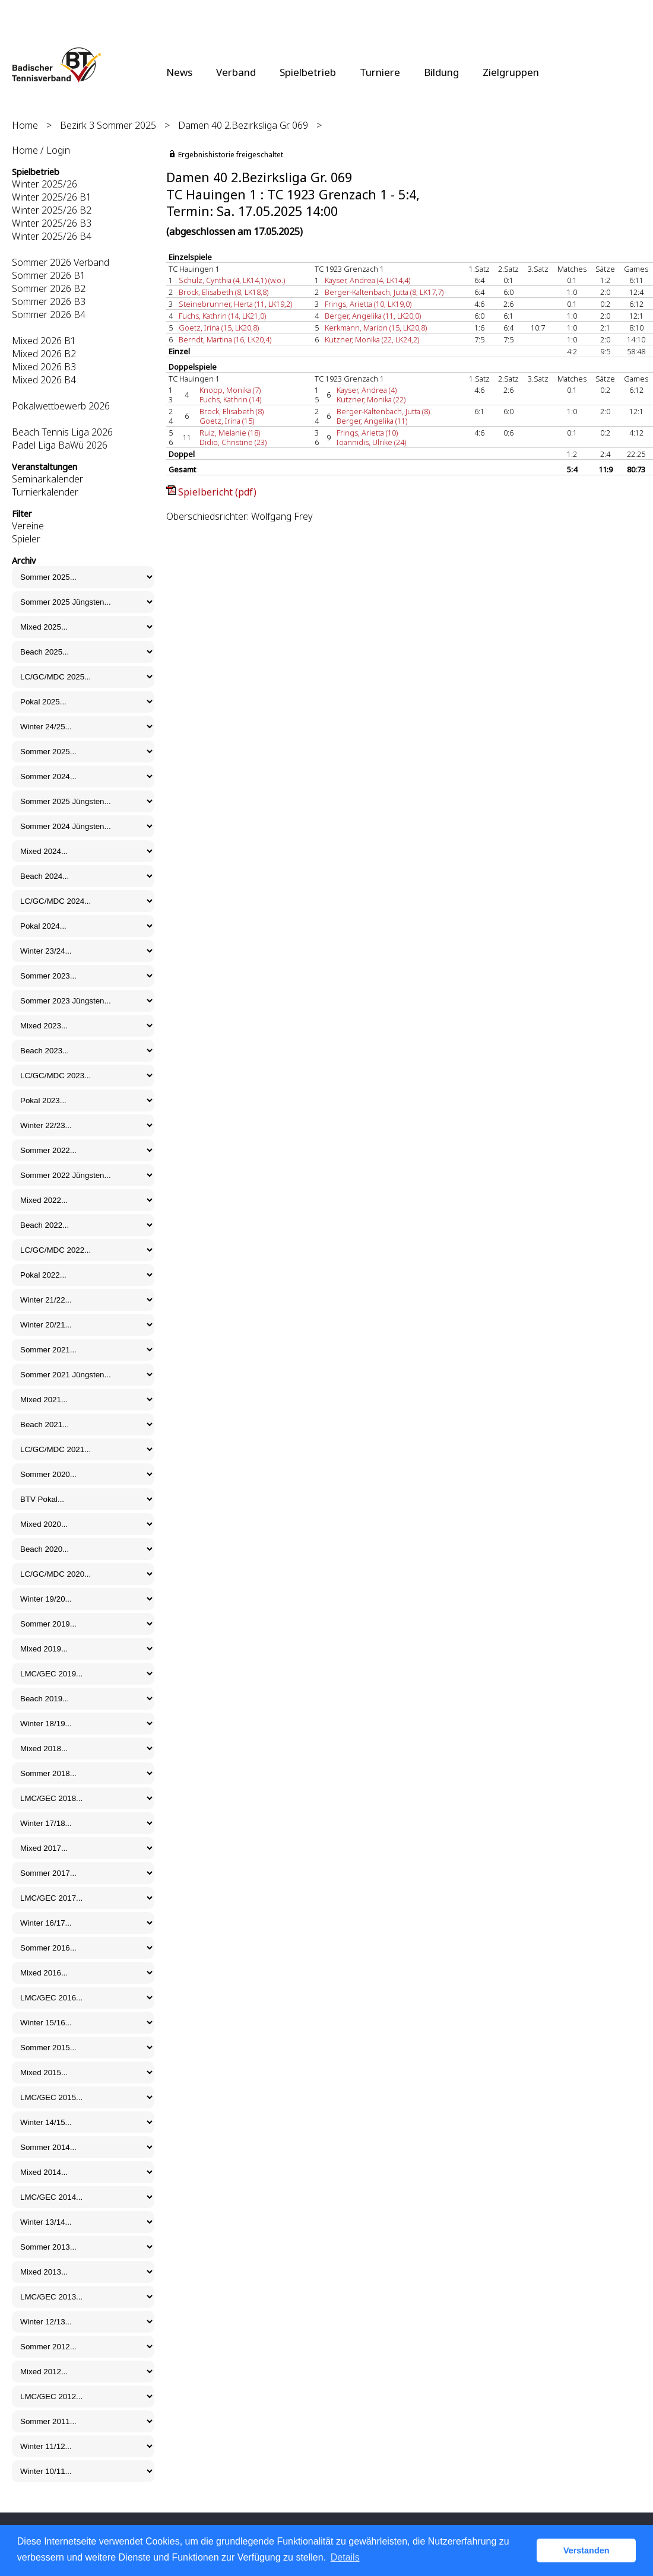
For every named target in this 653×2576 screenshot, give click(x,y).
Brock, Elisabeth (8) (231, 411)
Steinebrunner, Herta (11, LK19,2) (235, 303)
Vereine (28, 525)
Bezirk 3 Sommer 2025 (108, 125)
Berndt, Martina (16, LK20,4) (225, 339)
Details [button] (345, 2557)
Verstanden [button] (586, 2550)
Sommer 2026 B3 (48, 301)
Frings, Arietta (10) (367, 432)
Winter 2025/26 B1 (51, 197)
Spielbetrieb (308, 72)
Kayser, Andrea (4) (367, 390)
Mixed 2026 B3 (44, 366)
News (179, 72)
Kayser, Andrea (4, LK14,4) (367, 280)
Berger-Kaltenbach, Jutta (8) (383, 411)
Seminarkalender (47, 478)
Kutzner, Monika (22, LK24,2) (372, 339)
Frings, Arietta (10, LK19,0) (368, 303)
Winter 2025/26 (44, 183)
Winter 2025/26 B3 (51, 223)
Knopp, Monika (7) (230, 390)
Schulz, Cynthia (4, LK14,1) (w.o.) (232, 280)
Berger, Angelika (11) (372, 420)
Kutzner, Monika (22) (371, 399)
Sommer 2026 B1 (48, 275)
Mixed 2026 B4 (44, 379)
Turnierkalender (45, 491)
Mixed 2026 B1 (44, 340)
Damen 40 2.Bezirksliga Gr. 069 (243, 125)
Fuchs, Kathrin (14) (230, 399)
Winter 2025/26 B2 (51, 210)
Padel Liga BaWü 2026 (59, 445)
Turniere (380, 72)
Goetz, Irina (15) (226, 420)
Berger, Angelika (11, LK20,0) (373, 315)
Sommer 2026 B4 (48, 314)
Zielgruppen (511, 72)
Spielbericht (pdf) (217, 491)
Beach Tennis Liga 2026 (62, 432)
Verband (236, 72)
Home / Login (41, 150)
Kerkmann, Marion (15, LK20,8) (376, 327)
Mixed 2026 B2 (44, 353)
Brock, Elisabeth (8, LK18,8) (223, 292)
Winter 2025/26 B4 (51, 236)
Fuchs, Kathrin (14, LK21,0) (222, 315)
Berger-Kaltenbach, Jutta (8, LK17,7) (384, 292)
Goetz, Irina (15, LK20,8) (219, 327)
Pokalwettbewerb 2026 (61, 405)
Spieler (26, 538)
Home (25, 125)
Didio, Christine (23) (233, 442)
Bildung (441, 72)
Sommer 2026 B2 (48, 288)
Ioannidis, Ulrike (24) (371, 442)
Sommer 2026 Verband (60, 262)
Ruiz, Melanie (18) (229, 432)
